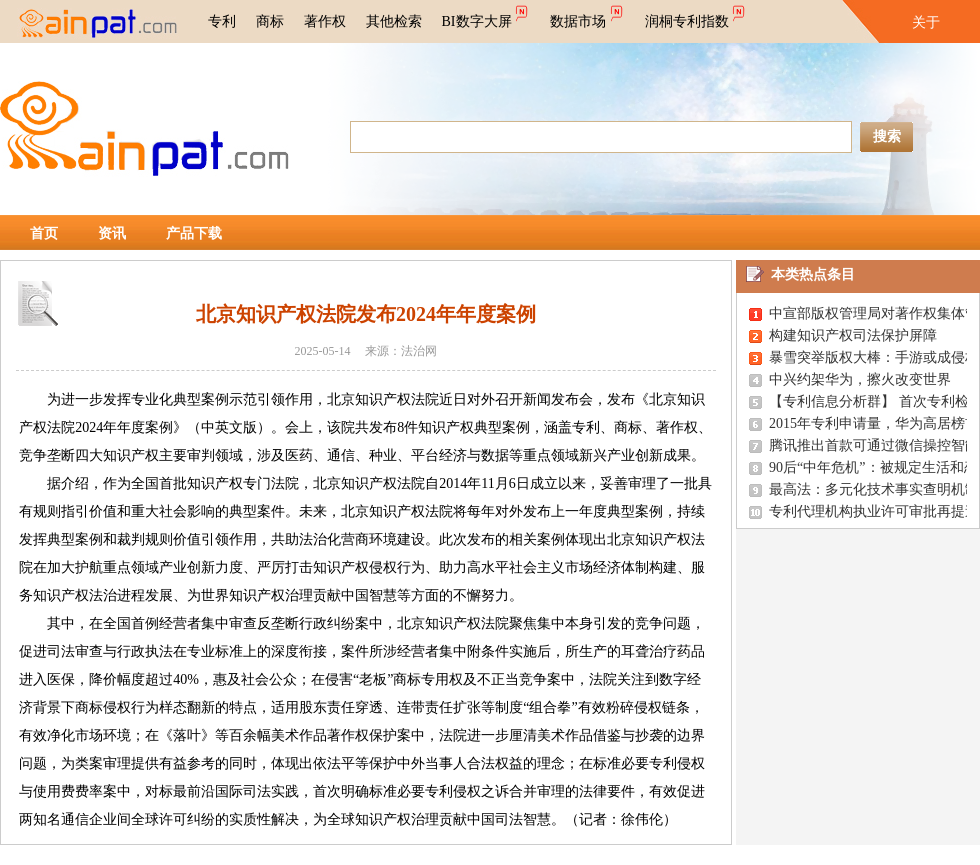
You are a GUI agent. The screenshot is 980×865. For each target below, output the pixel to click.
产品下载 (194, 233)
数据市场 (587, 15)
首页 (44, 233)
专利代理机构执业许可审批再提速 (874, 511)
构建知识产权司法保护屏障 (853, 335)
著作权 (325, 21)
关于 (926, 22)
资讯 (112, 233)
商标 (270, 21)
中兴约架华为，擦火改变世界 (860, 379)
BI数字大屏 (486, 15)
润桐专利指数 (696, 15)
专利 (222, 21)
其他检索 (394, 21)
